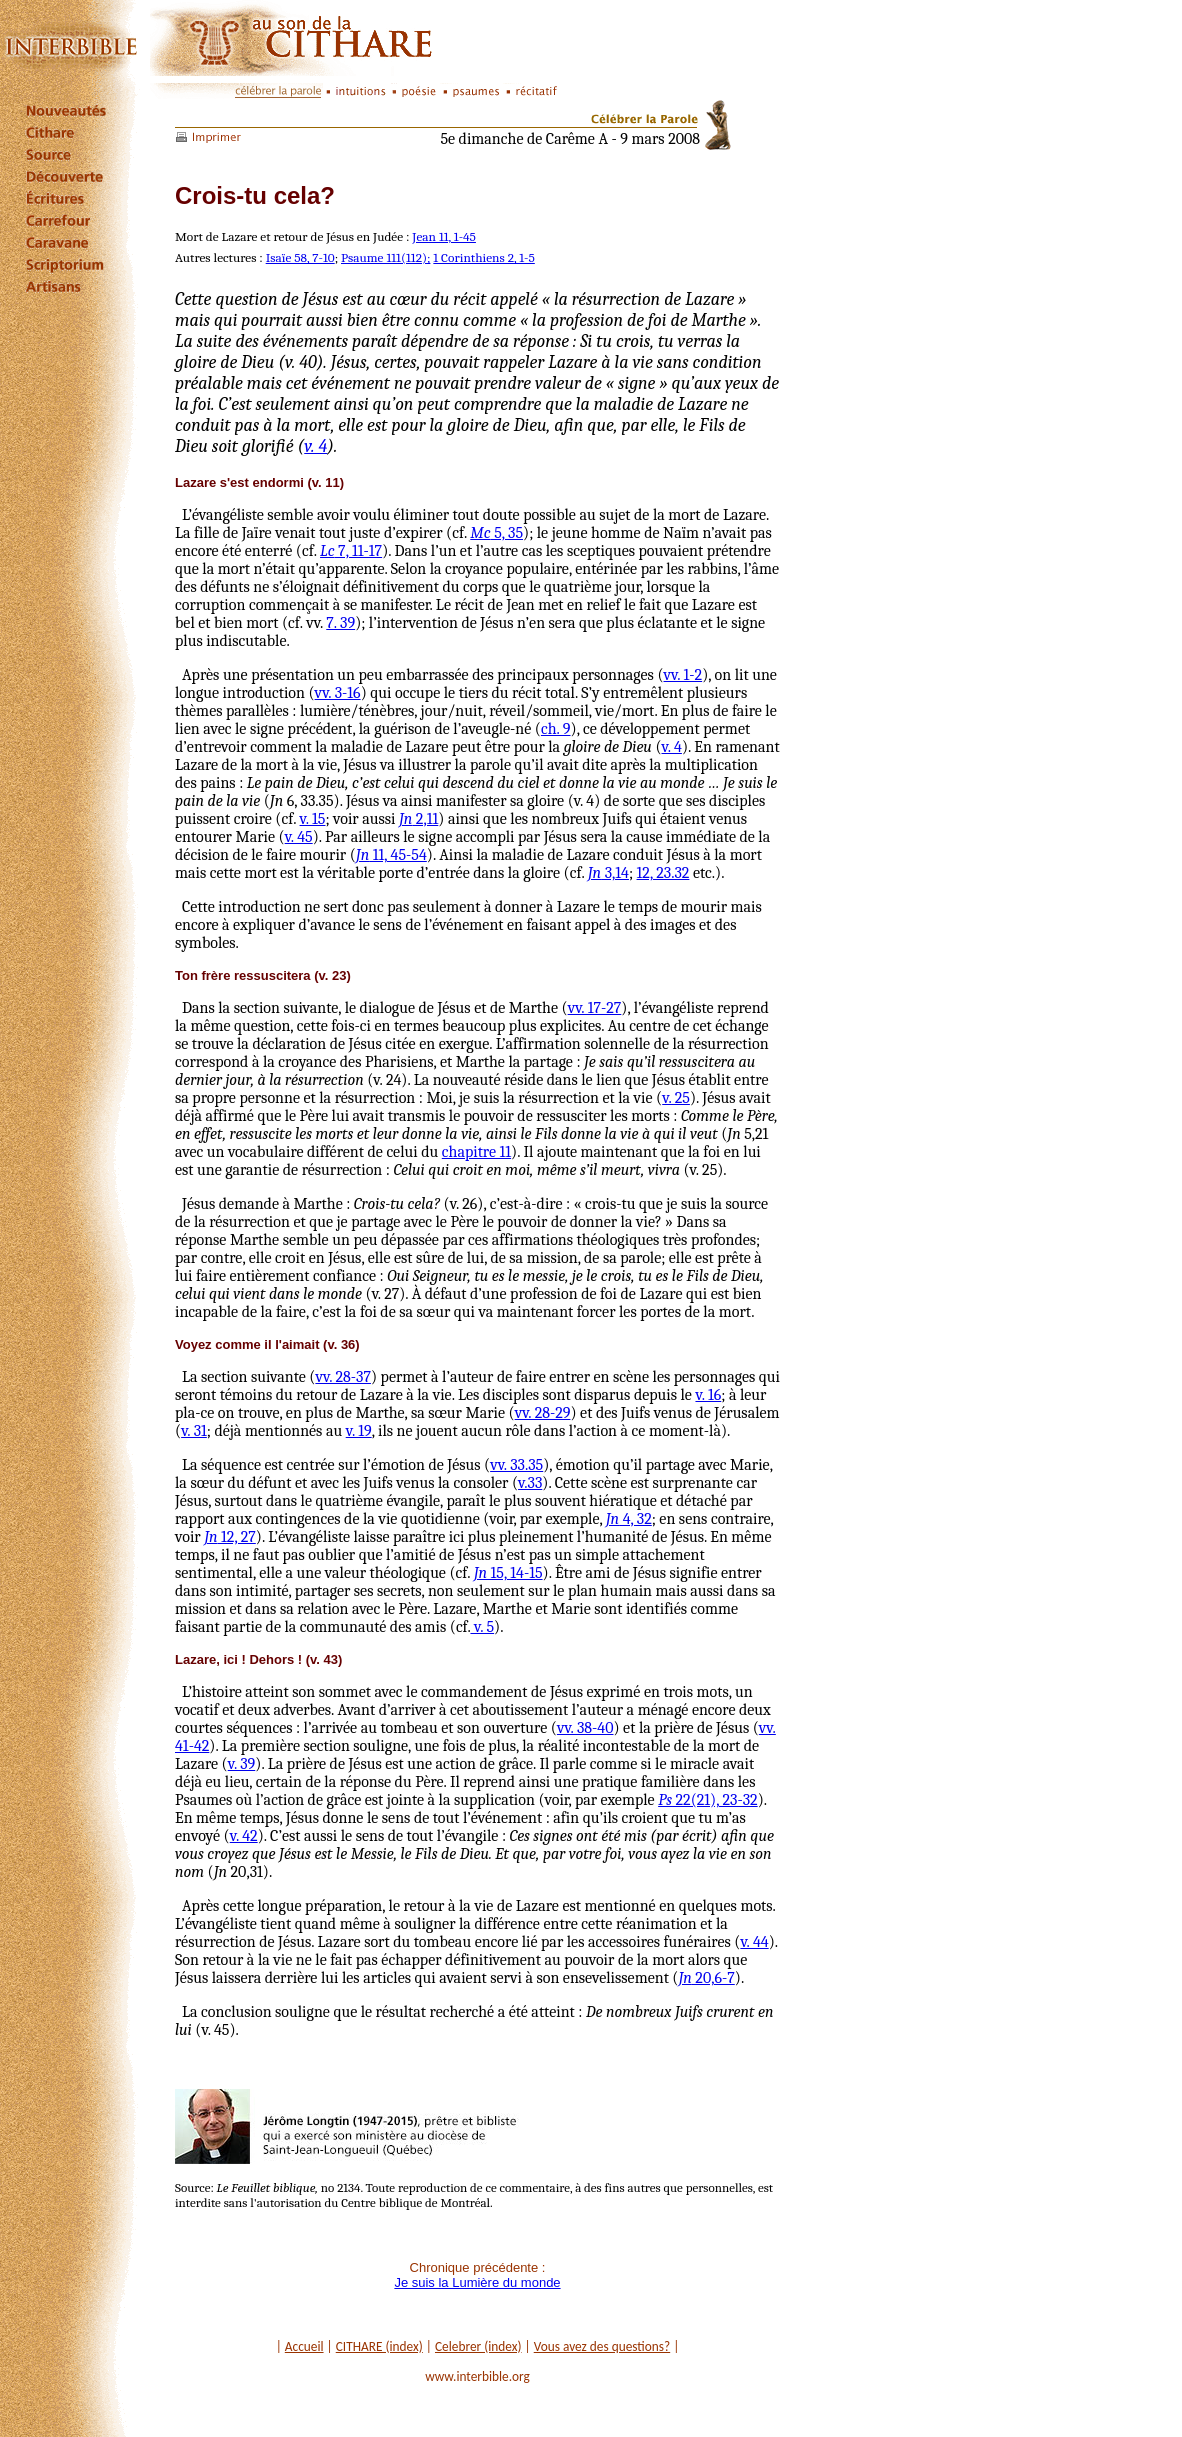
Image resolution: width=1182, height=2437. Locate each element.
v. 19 (359, 1431)
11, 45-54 (391, 855)
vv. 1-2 (683, 675)
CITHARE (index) (379, 2346)
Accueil (304, 2346)
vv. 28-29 (543, 1413)
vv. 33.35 (516, 1465)
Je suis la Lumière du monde (477, 2282)
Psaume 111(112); (385, 257)
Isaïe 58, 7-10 (300, 257)
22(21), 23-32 (708, 1800)
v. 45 (299, 837)
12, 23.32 (663, 873)
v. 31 (194, 1431)
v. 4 (315, 446)
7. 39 (340, 623)
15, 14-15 (508, 1573)
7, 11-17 (351, 551)
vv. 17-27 (595, 1008)
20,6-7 (706, 1978)
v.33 (530, 1483)
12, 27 (230, 1537)
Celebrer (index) (478, 2346)
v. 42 (244, 1836)
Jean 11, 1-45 (444, 236)
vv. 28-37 (343, 1377)
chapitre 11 (476, 1152)
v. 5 (482, 1627)
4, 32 (629, 1519)
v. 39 (242, 1764)
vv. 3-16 (338, 693)
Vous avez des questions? (602, 2346)
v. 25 (676, 1098)
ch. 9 (556, 729)
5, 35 (496, 533)
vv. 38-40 (585, 1728)
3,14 (608, 873)
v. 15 (313, 819)
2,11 (418, 819)
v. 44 (754, 1942)
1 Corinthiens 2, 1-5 (483, 257)
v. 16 (708, 1395)
